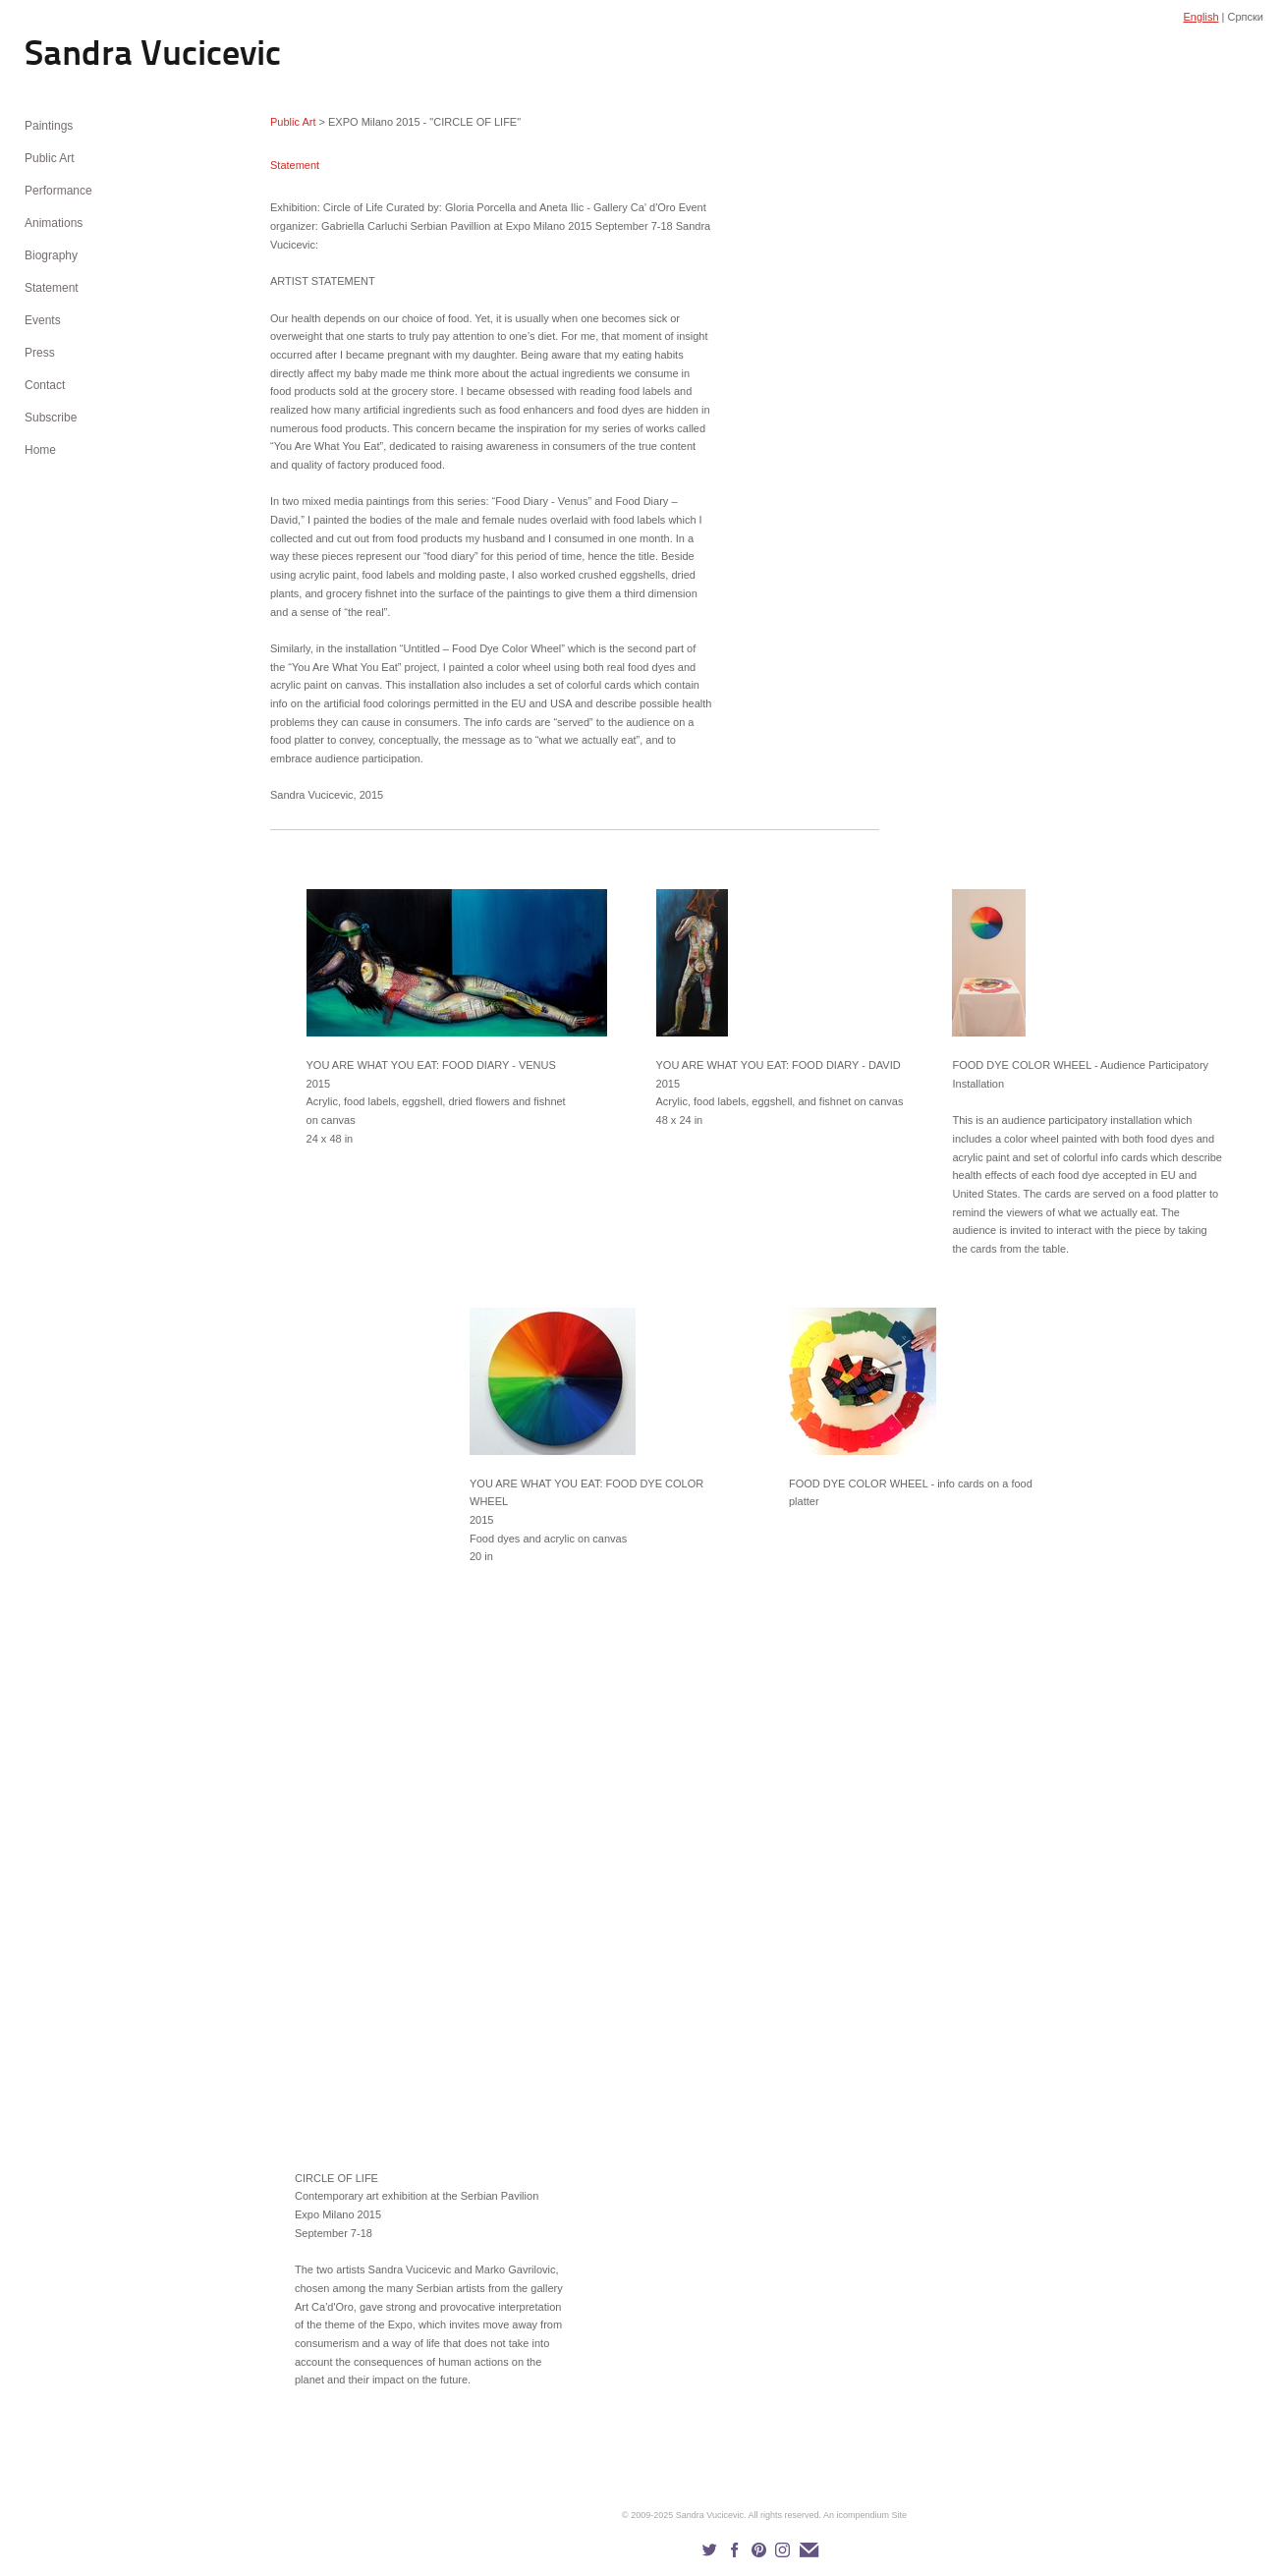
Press (40, 353)
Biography (51, 255)
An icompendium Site (865, 2515)
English (1200, 17)
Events (43, 320)
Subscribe (51, 417)
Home (40, 450)
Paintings (49, 126)
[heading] (74, 56)
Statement (52, 288)
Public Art (50, 158)
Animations (54, 223)
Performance (58, 190)
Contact (45, 385)
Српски (1245, 17)
